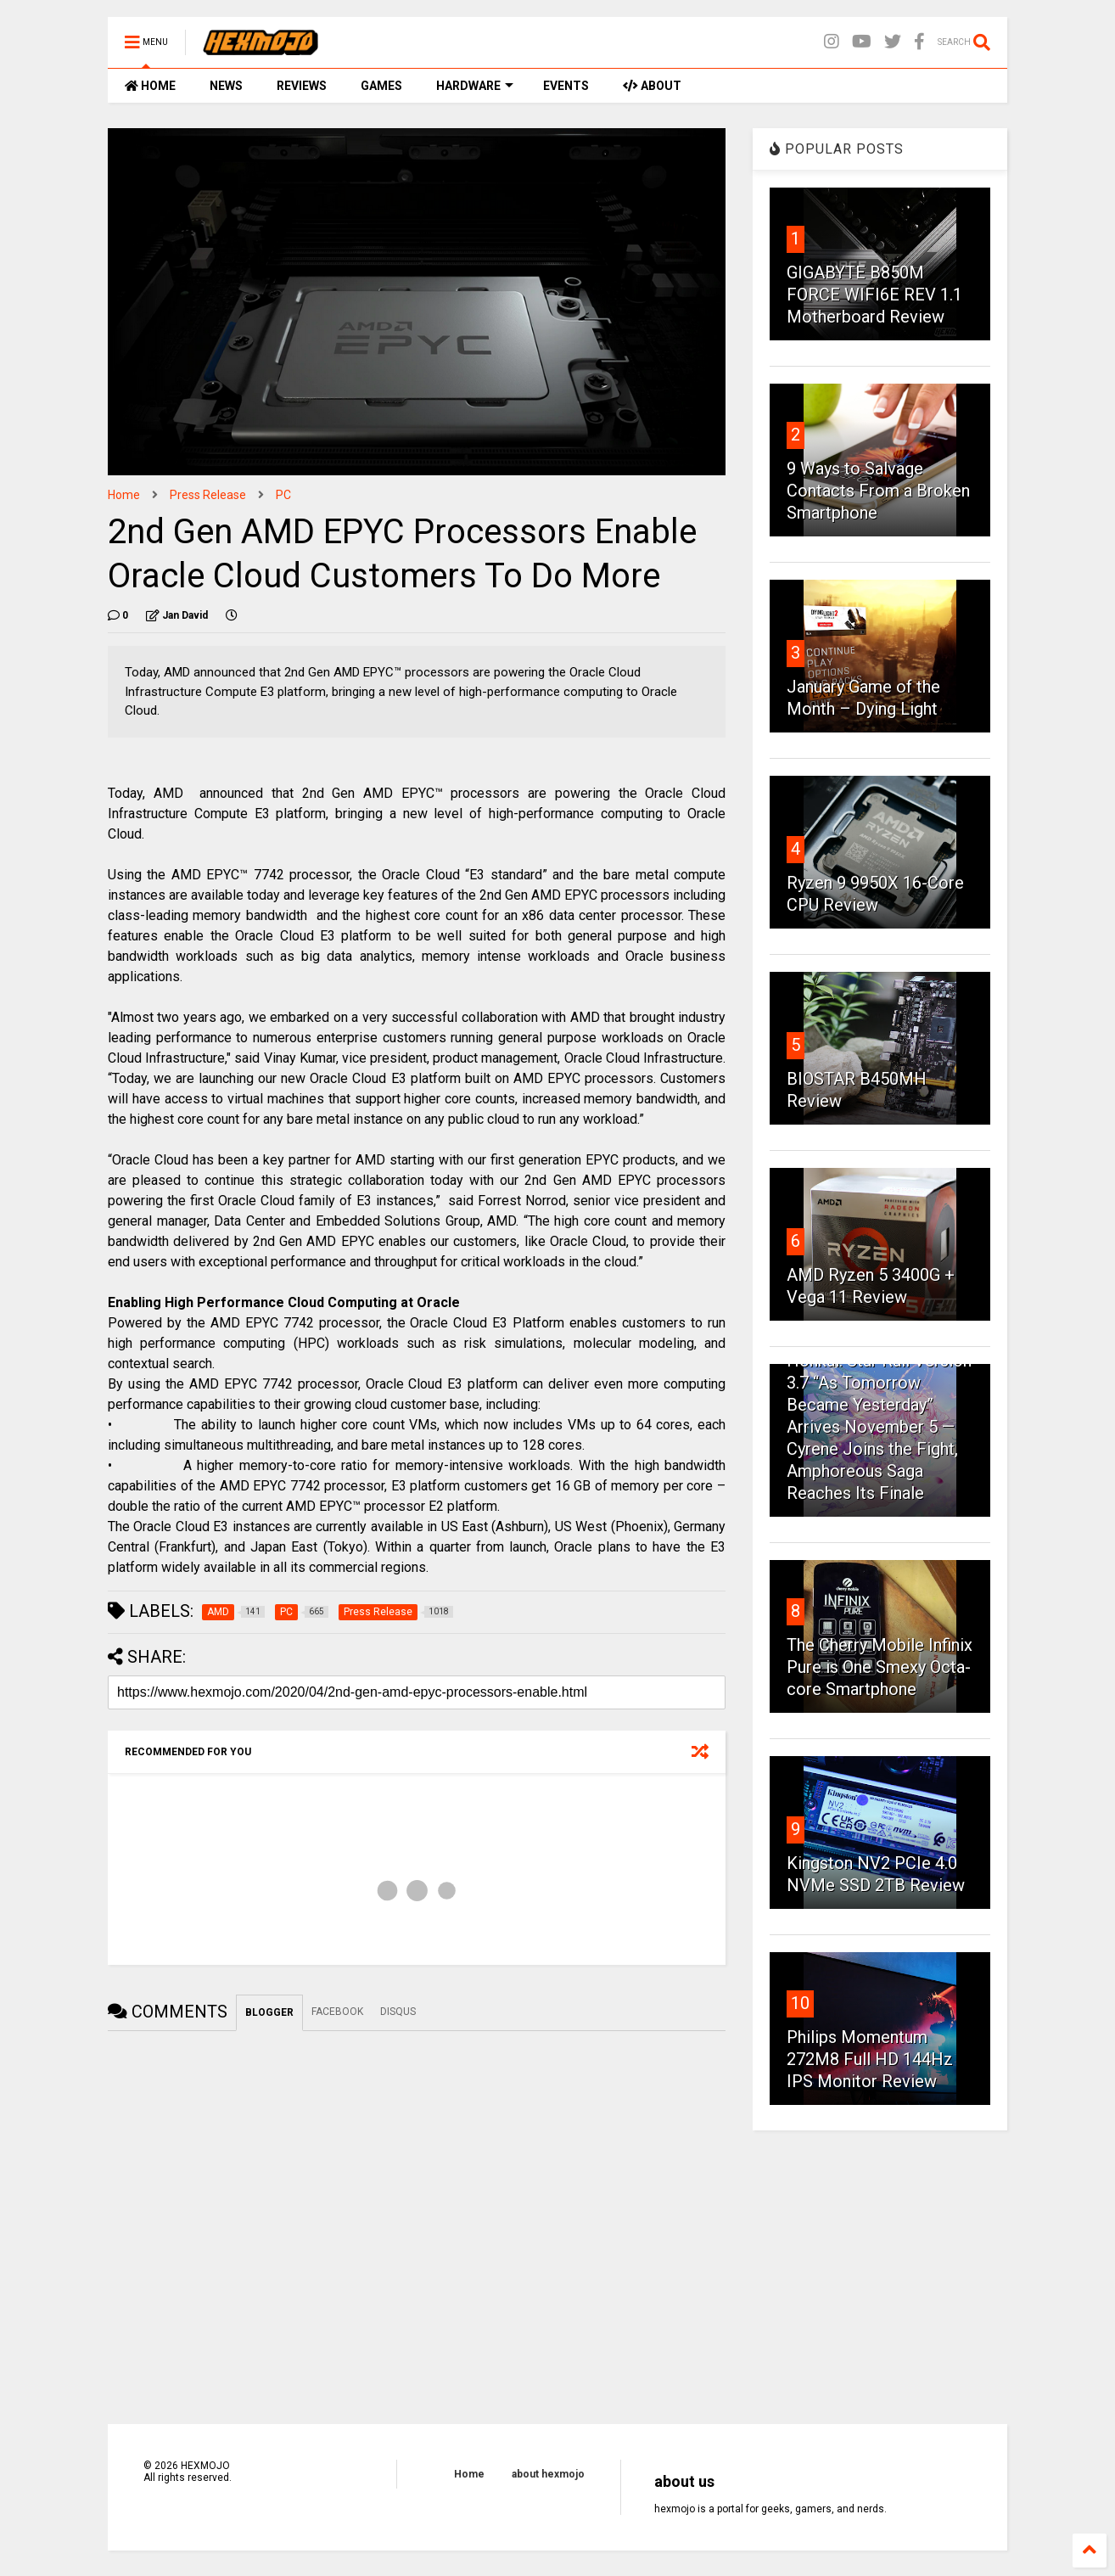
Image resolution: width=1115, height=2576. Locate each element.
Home (124, 495)
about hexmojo (548, 2474)
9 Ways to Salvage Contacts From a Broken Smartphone (878, 490)
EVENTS (566, 86)
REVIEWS (302, 86)
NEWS (226, 86)
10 (800, 2003)
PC (283, 495)
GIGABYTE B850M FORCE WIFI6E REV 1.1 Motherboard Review (874, 294)
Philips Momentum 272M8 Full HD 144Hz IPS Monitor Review (870, 2059)
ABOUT (652, 86)
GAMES (381, 86)
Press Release (208, 495)
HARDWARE (474, 86)
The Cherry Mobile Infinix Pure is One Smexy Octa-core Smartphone (879, 1667)
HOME (150, 86)
